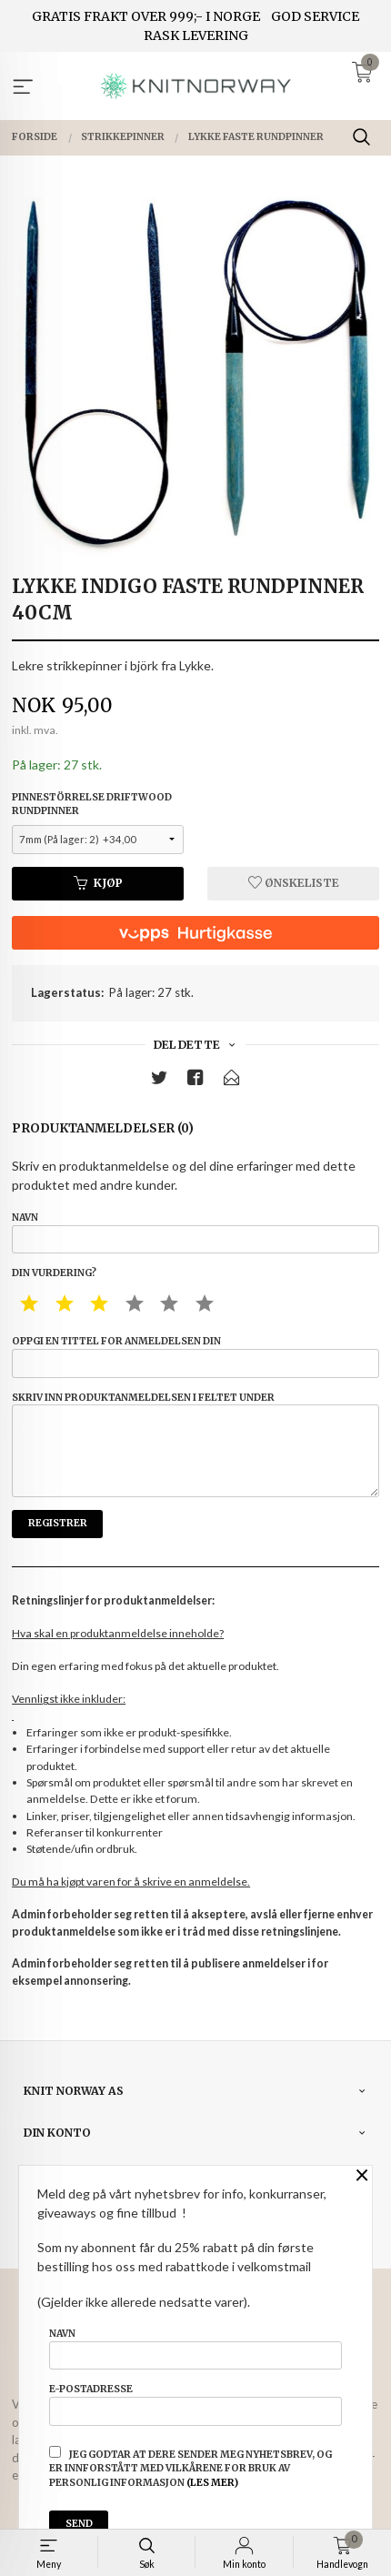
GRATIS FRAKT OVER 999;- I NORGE (146, 16)
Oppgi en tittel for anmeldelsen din (195, 1356)
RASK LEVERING (196, 35)
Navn (195, 1232)
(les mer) (212, 2483)
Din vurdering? (54, 1273)
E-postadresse (195, 2404)
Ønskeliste (293, 883)
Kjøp (98, 883)
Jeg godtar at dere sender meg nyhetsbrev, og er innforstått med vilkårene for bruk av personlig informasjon (190, 2468)
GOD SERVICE (315, 16)
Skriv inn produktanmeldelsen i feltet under (195, 1444)
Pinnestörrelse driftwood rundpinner (92, 804)
